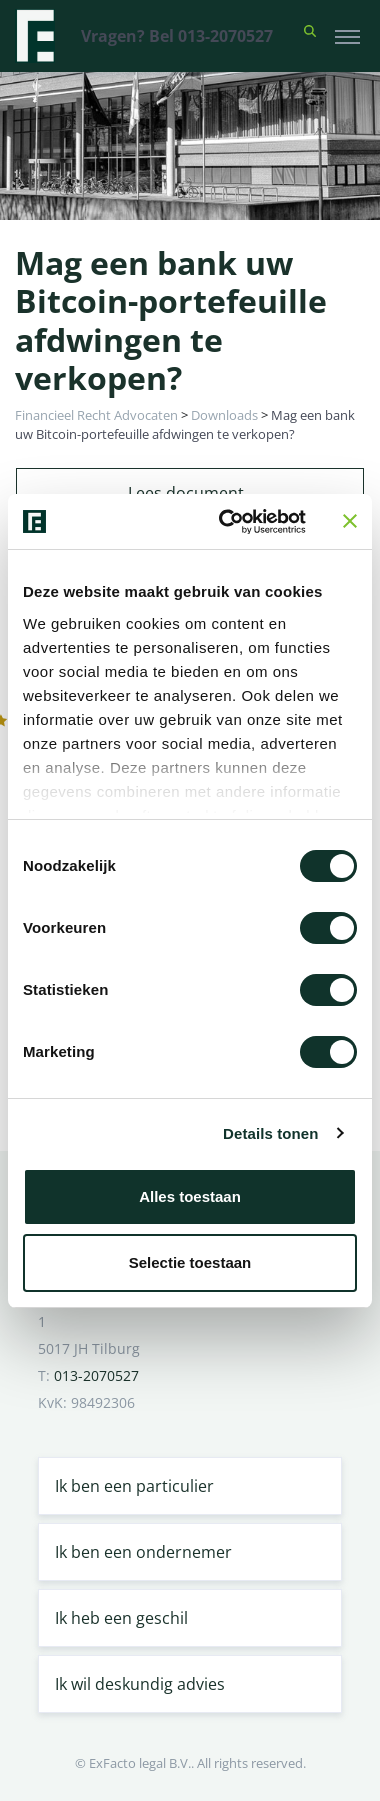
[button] (310, 36)
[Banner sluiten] (350, 521)
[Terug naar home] (35, 36)
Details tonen (270, 1133)
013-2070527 (96, 1375)
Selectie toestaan (190, 1262)
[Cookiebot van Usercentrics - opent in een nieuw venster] (228, 522)
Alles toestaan (190, 1196)
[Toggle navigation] (347, 36)
